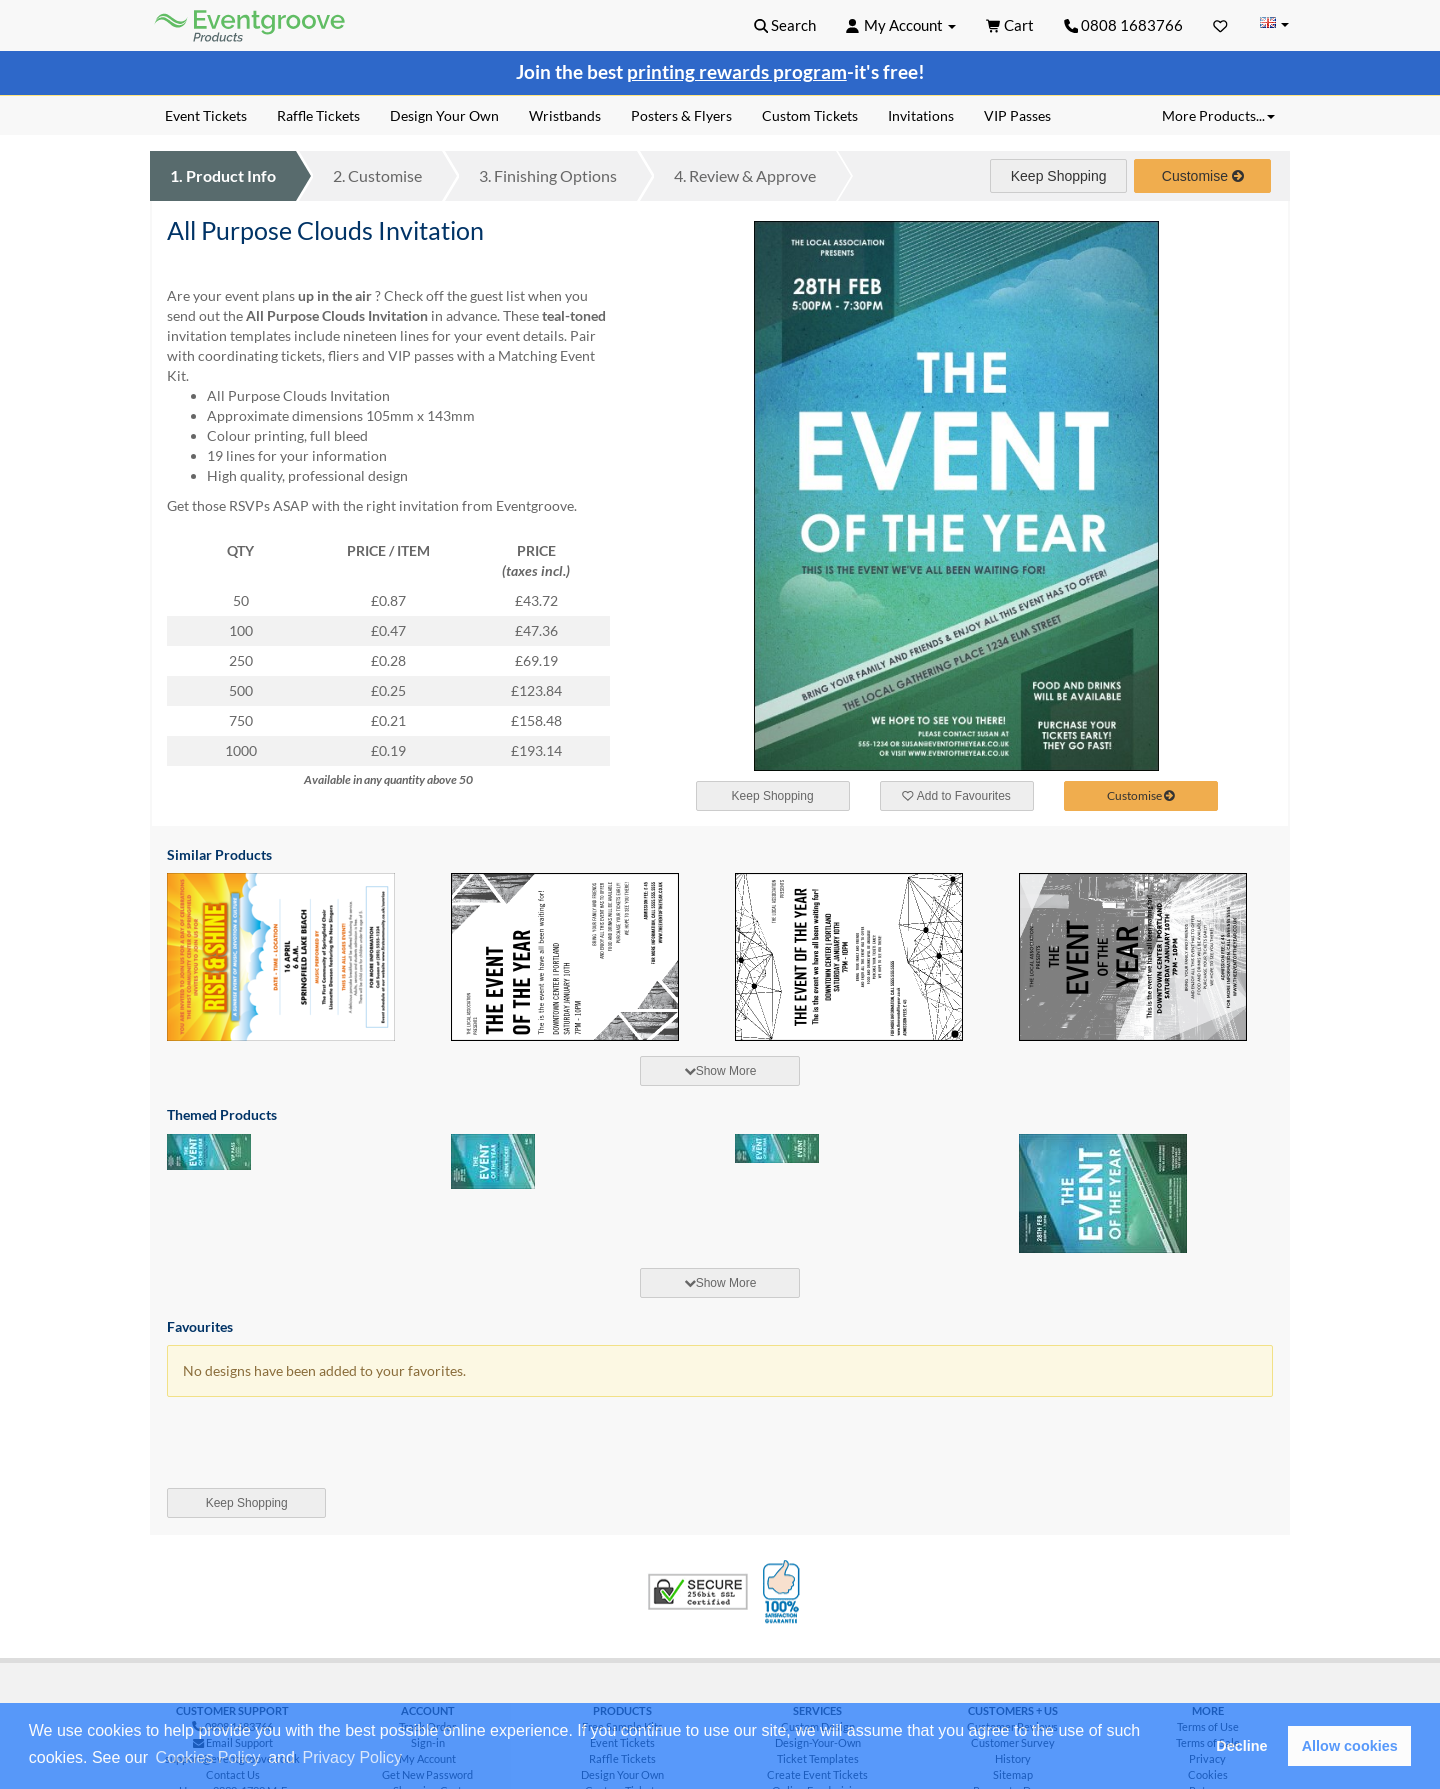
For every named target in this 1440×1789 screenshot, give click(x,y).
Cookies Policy (208, 1757)
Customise (377, 175)
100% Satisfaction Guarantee (784, 1592)
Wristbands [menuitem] (565, 115)
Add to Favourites (956, 796)
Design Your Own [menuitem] (444, 115)
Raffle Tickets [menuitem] (318, 115)
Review (745, 175)
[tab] (720, 1071)
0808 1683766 (1124, 25)
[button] (413, 1759)
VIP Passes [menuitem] (1017, 115)
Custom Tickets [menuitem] (810, 115)
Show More (720, 1071)
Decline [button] (1241, 1746)
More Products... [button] (1218, 115)
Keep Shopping (1059, 176)
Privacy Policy (353, 1757)
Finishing (548, 175)
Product (223, 175)
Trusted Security (698, 1592)
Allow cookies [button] (1350, 1746)
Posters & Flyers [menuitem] (681, 115)
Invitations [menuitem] (921, 115)
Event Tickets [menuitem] (206, 115)
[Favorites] (1220, 25)
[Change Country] (1274, 24)
